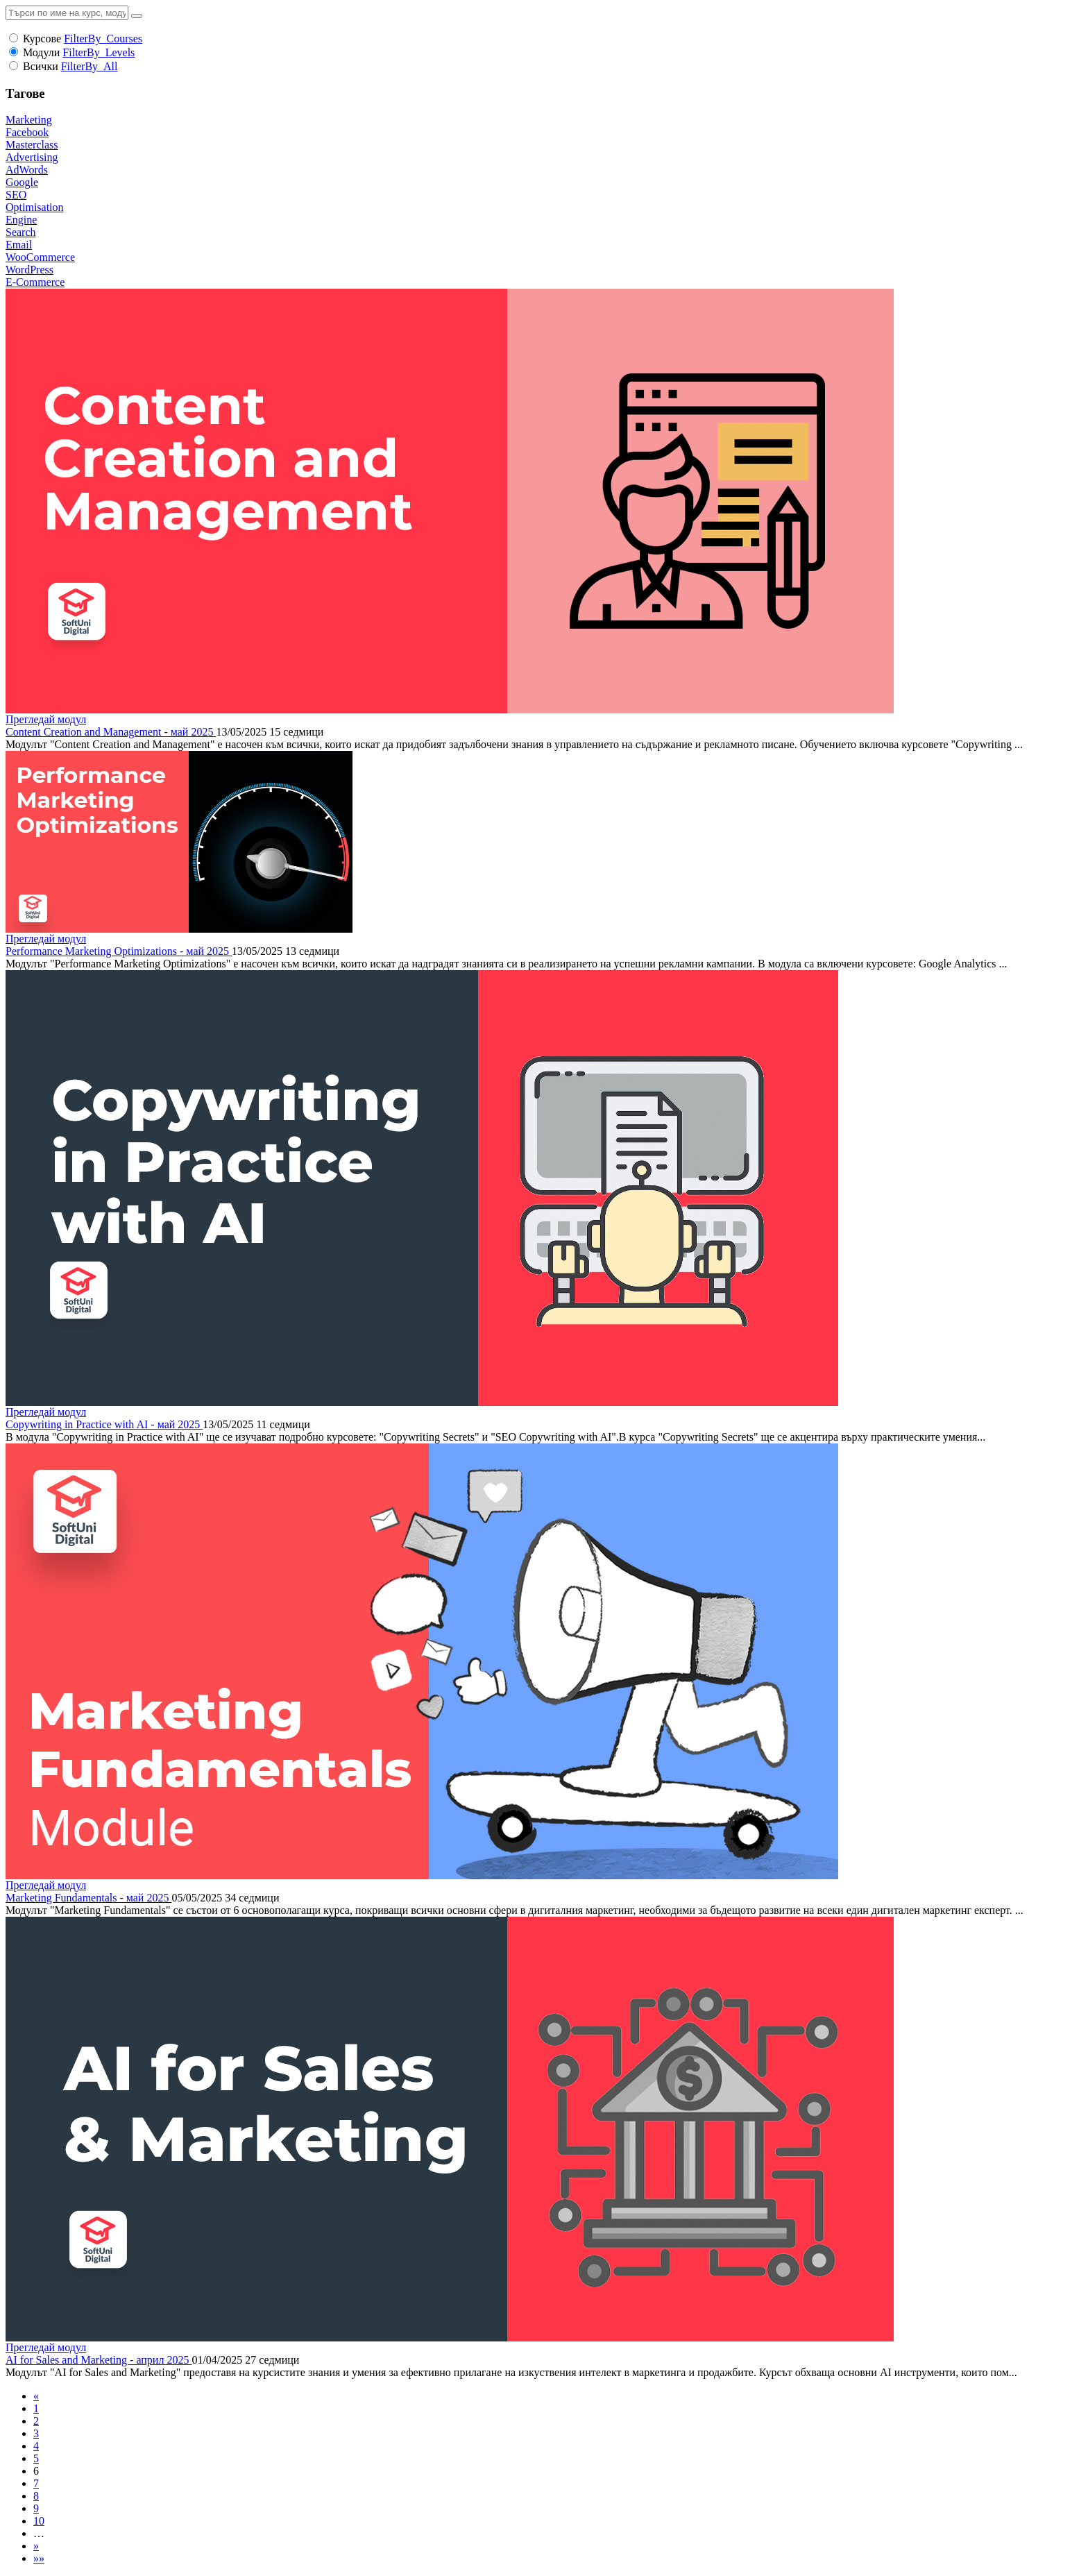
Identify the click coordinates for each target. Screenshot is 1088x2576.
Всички (40, 66)
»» (38, 2558)
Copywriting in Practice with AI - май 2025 (104, 1424)
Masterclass (32, 145)
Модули (41, 52)
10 (38, 2521)
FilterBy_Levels (98, 52)
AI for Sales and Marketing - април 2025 (99, 2360)
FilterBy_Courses (103, 38)
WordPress (29, 270)
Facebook (27, 132)
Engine (21, 220)
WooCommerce (40, 257)
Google (22, 182)
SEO (16, 195)
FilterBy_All (89, 66)
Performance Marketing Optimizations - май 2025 (119, 951)
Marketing (29, 120)
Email (19, 245)
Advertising (32, 157)
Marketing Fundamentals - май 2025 (88, 1898)
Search (21, 232)
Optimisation (35, 207)
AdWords (27, 170)
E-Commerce (35, 282)
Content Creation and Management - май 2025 (111, 732)
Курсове (42, 38)
